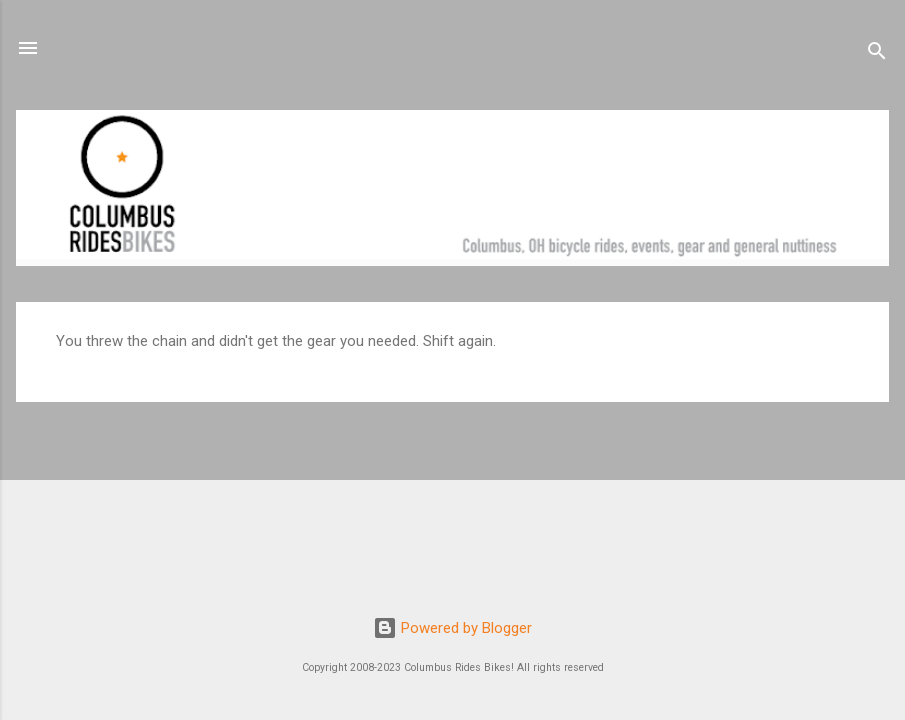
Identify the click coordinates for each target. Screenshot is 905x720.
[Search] (877, 54)
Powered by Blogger (452, 628)
